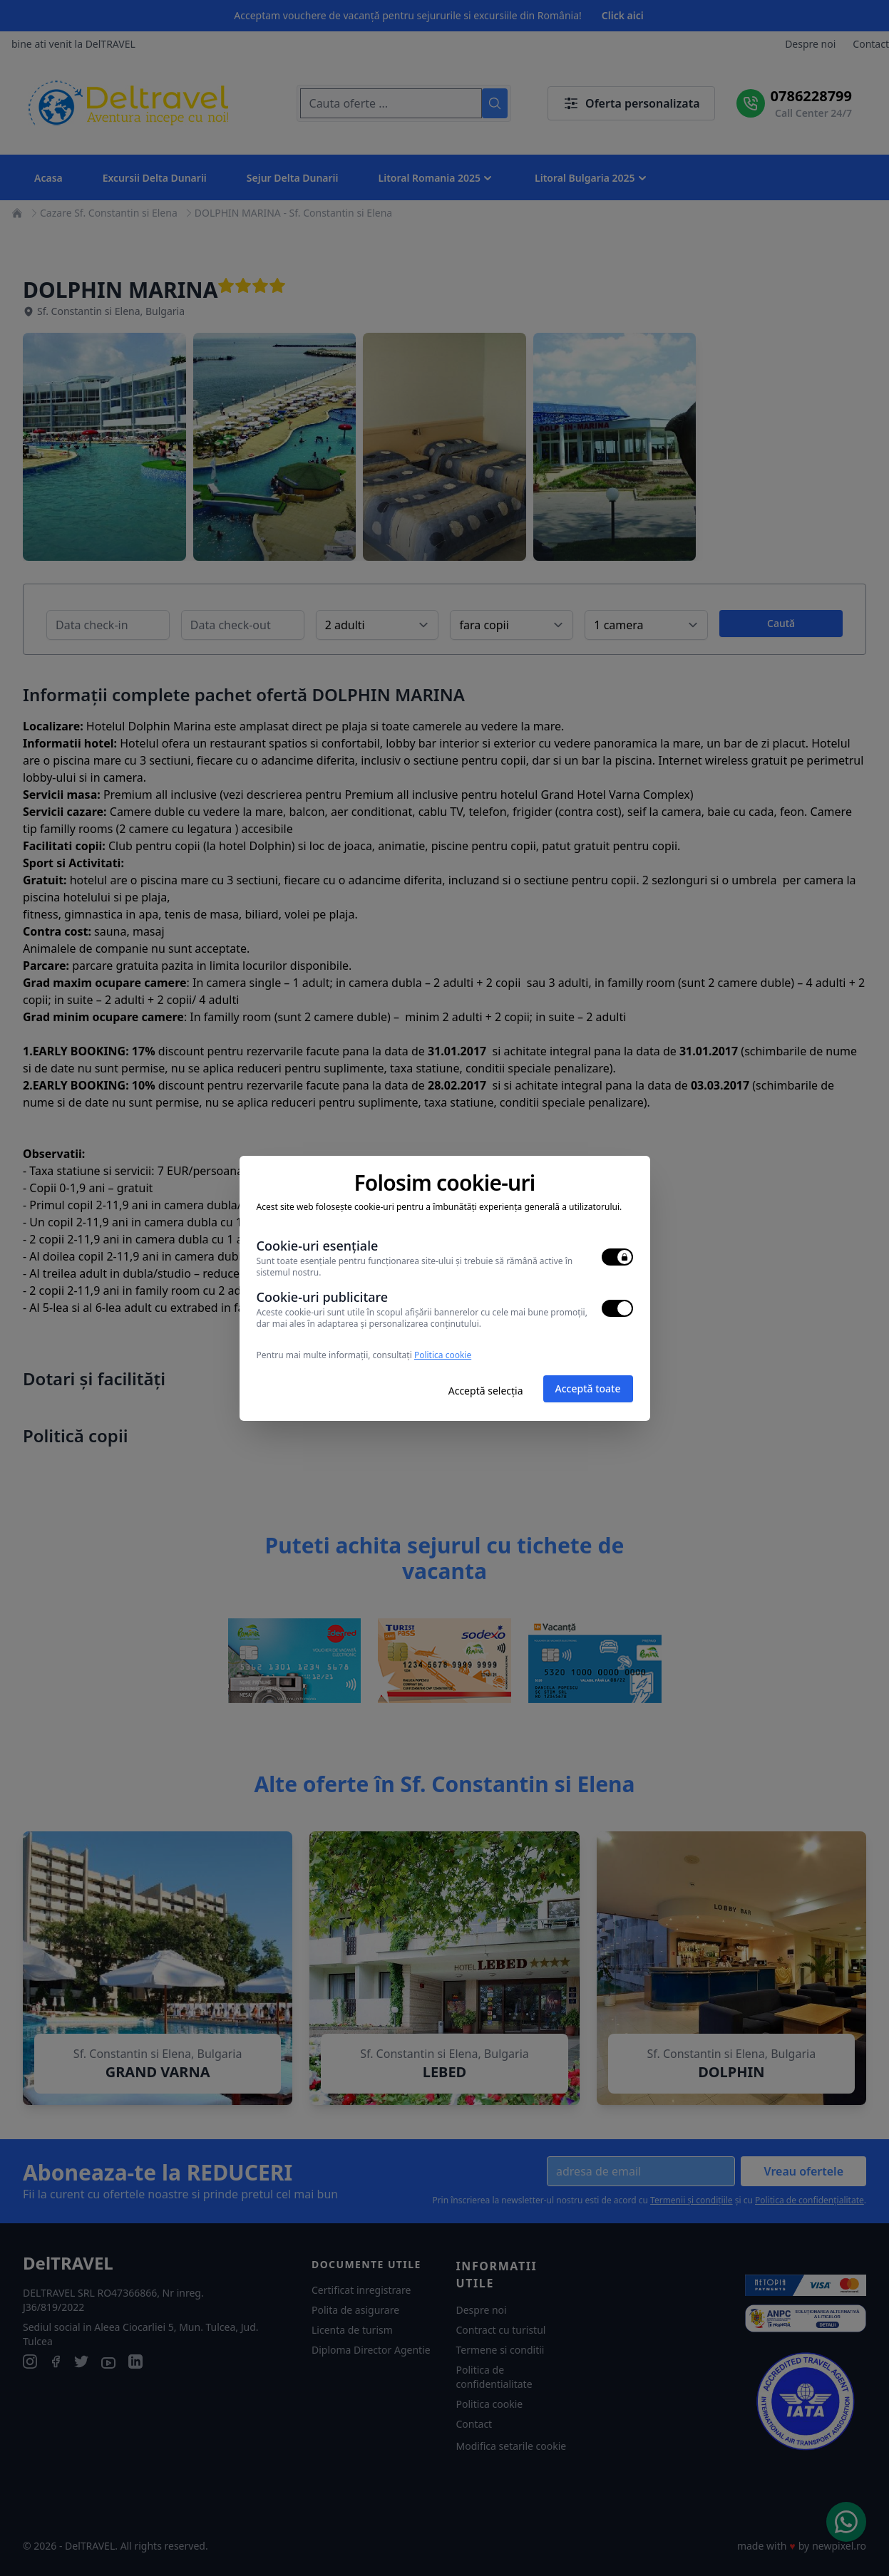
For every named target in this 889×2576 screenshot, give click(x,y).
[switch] (617, 1257)
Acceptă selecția (485, 1390)
